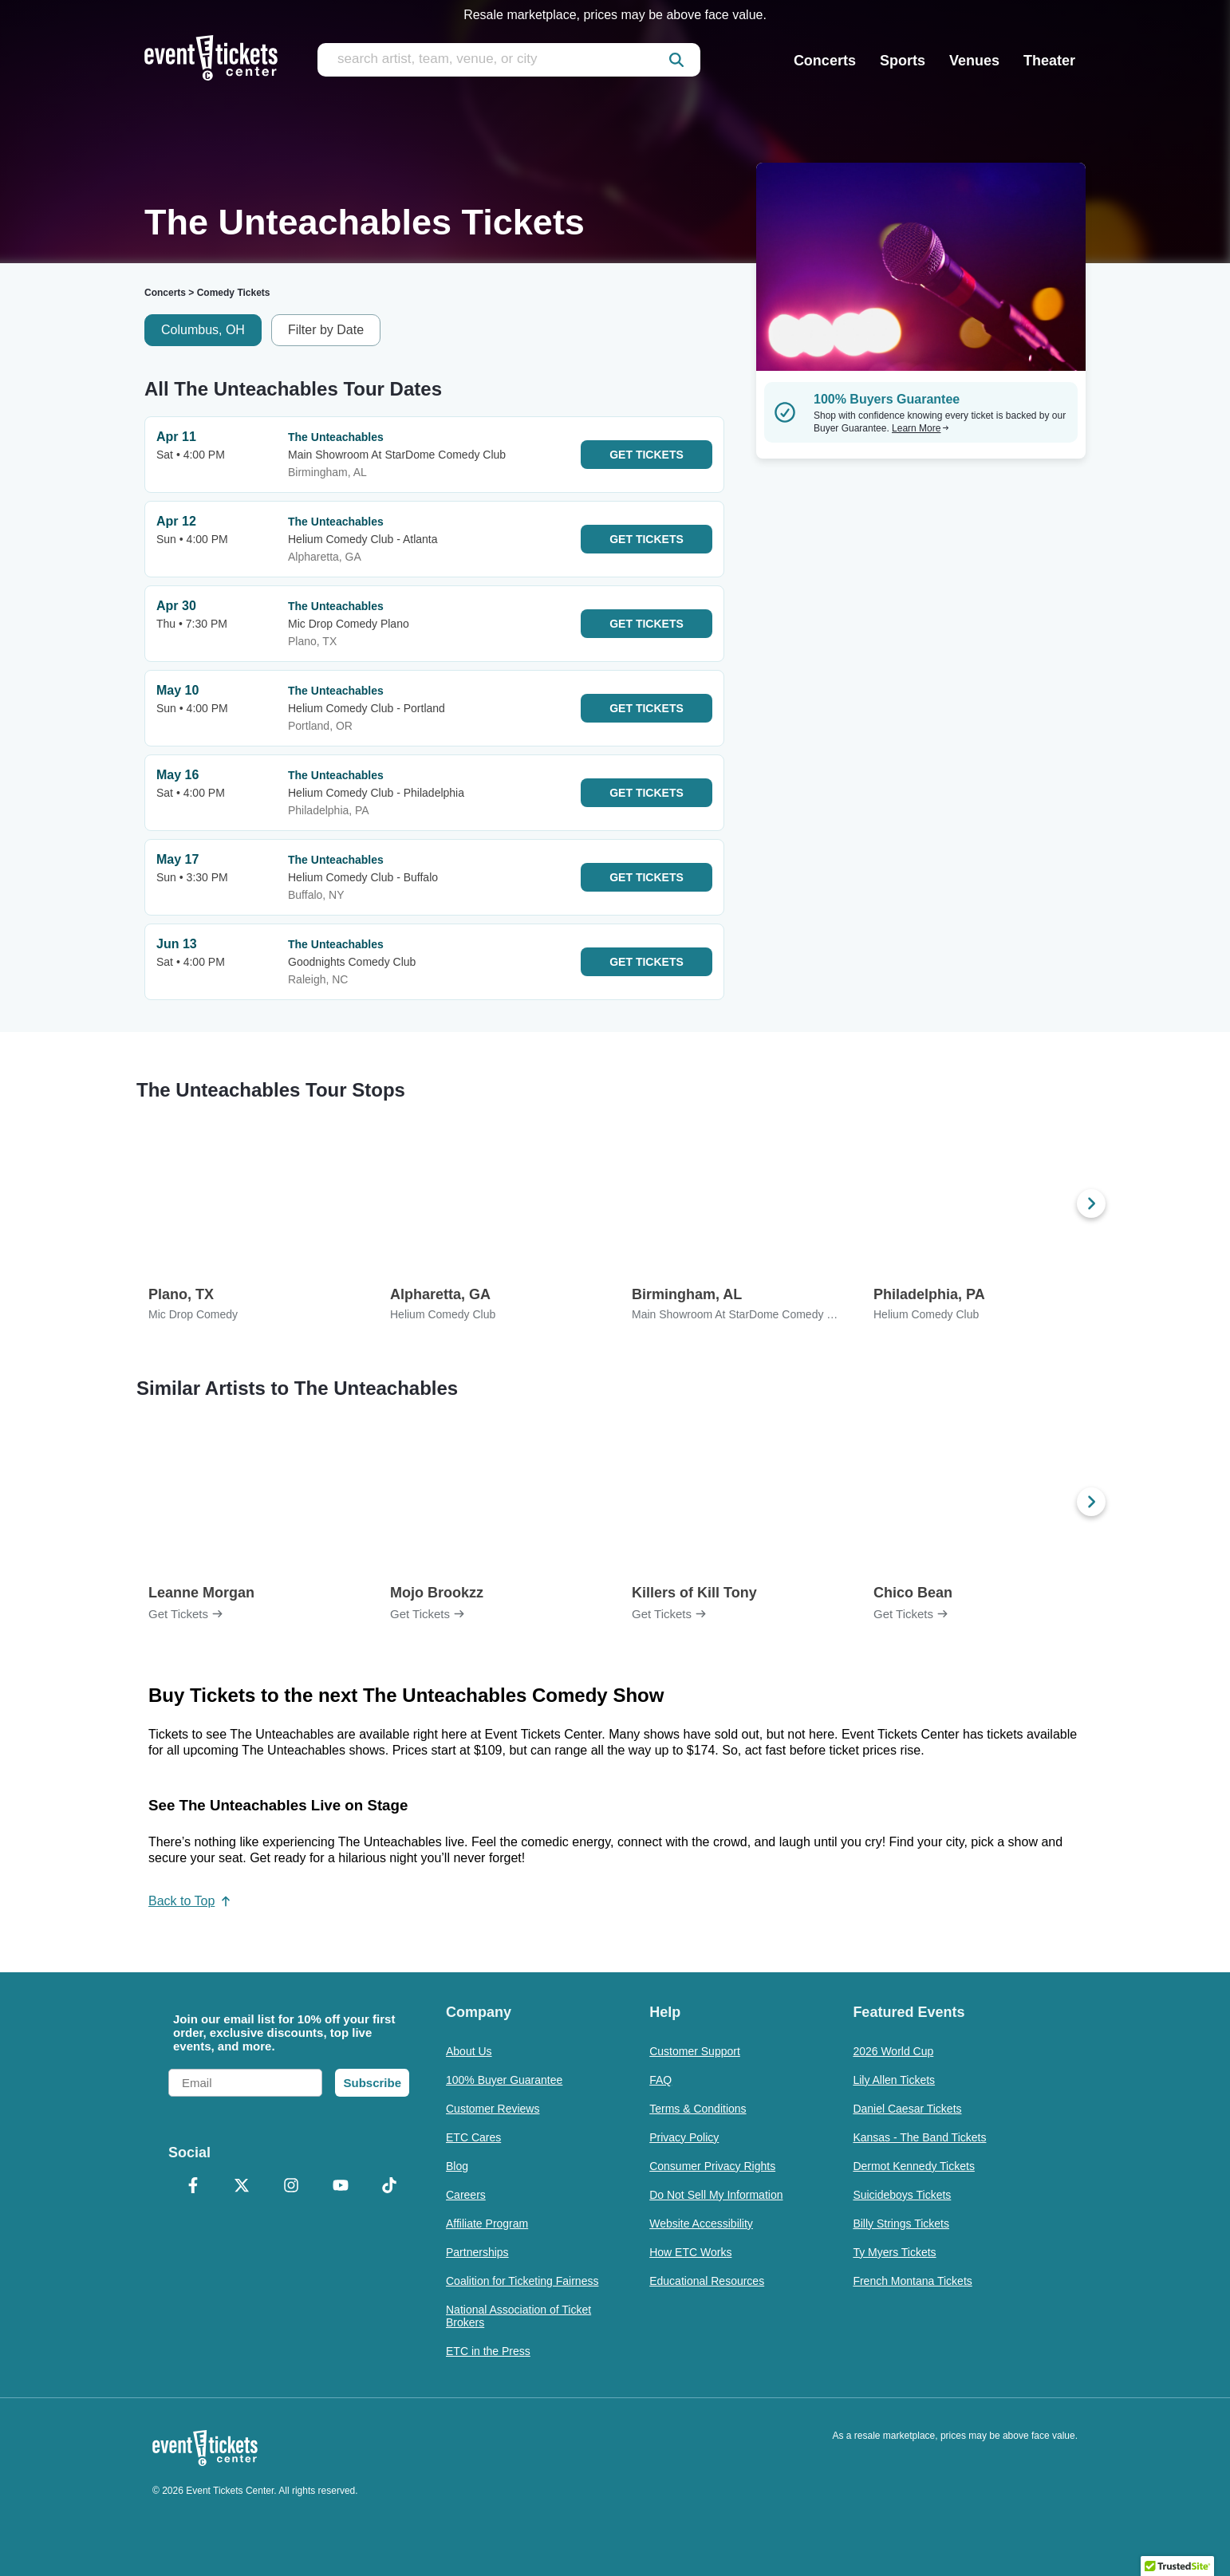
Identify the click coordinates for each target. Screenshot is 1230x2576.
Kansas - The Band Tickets (919, 2137)
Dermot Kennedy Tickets (914, 2166)
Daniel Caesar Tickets (907, 2108)
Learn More (920, 428)
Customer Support (694, 2051)
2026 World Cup (893, 2051)
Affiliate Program (487, 2223)
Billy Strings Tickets (901, 2223)
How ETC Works (690, 2252)
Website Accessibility (701, 2223)
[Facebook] (193, 2186)
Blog (457, 2166)
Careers (466, 2194)
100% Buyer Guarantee (504, 2080)
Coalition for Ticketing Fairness (522, 2281)
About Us (469, 2051)
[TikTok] (389, 2186)
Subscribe (372, 2083)
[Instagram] (291, 2186)
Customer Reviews (492, 2108)
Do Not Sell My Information (716, 2194)
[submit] (676, 60)
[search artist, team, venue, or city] (508, 60)
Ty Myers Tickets (894, 2252)
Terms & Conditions (697, 2108)
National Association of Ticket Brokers (518, 2316)
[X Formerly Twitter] (242, 2186)
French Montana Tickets (912, 2281)
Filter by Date (326, 330)
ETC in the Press (488, 2351)
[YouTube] (340, 2186)
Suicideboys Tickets (902, 2194)
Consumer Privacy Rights (712, 2166)
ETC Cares (473, 2137)
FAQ (660, 2080)
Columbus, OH (203, 330)
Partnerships (477, 2252)
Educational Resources (706, 2281)
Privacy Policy (684, 2137)
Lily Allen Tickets (894, 2080)
